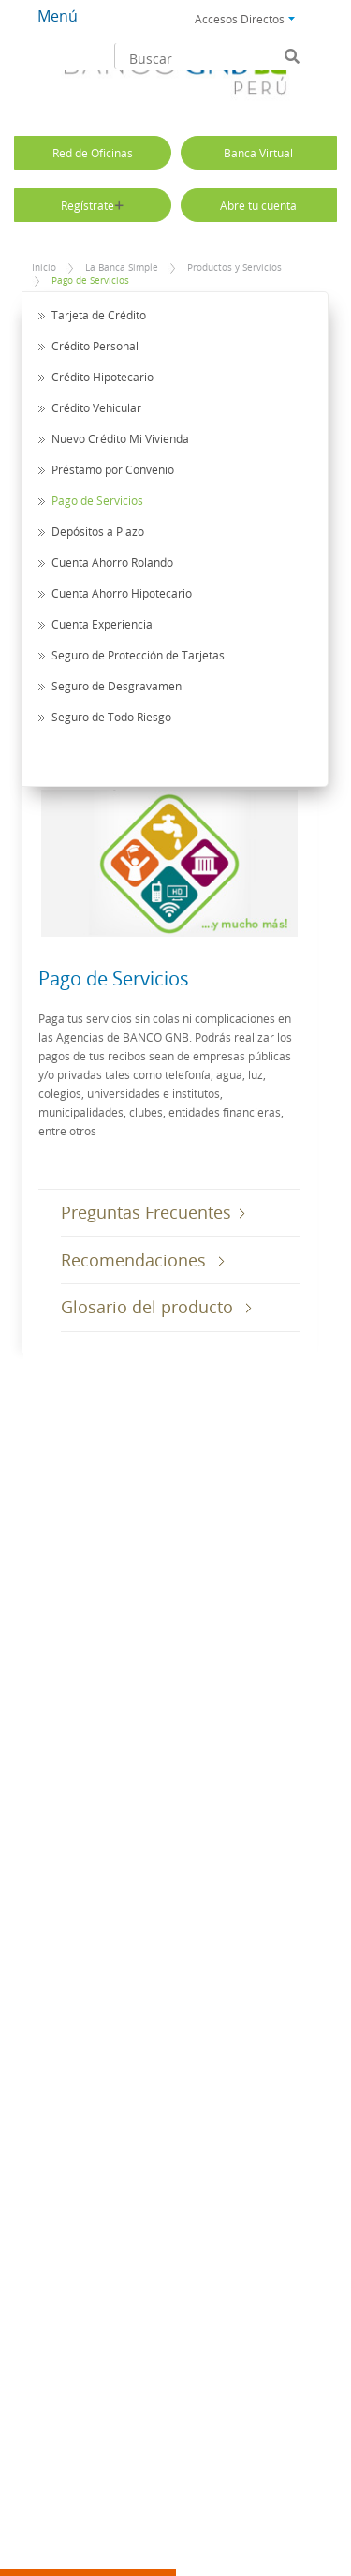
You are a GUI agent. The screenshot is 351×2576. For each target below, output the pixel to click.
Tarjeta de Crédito (98, 314)
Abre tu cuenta (258, 205)
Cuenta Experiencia (102, 623)
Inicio (44, 267)
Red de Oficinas (92, 152)
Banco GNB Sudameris (175, 76)
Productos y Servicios (234, 267)
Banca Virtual (258, 152)
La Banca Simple (121, 267)
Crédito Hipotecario (102, 376)
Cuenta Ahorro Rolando (112, 562)
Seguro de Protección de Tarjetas (138, 654)
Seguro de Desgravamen (116, 685)
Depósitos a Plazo (97, 531)
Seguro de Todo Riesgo (111, 716)
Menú (57, 16)
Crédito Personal (95, 345)
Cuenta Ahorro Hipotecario (121, 592)
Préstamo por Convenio (112, 469)
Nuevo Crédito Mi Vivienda (120, 438)
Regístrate (92, 205)
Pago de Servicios (90, 280)
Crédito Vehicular (96, 407)
